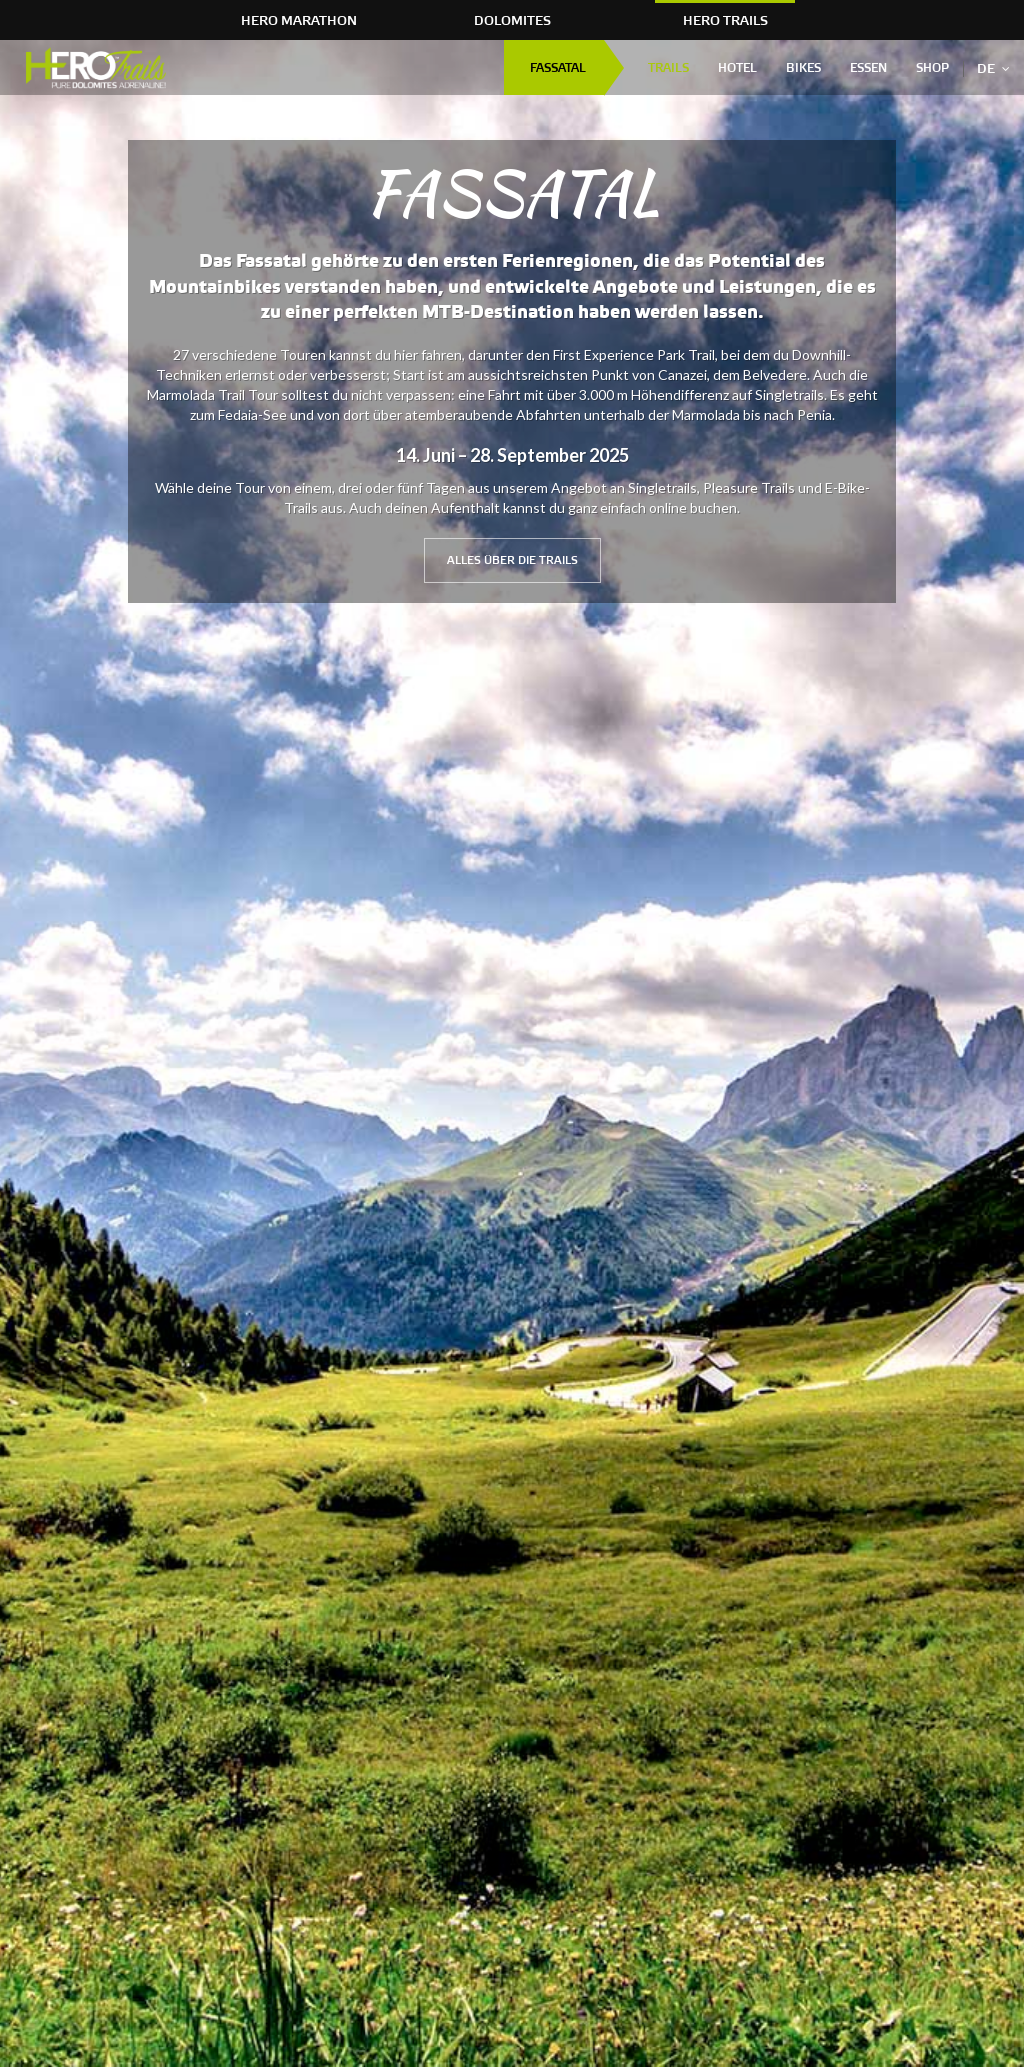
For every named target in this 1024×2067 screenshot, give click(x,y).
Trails (668, 68)
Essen (868, 68)
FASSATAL (558, 68)
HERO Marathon (299, 21)
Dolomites (512, 21)
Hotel (737, 68)
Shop (932, 68)
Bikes (803, 68)
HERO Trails (725, 21)
